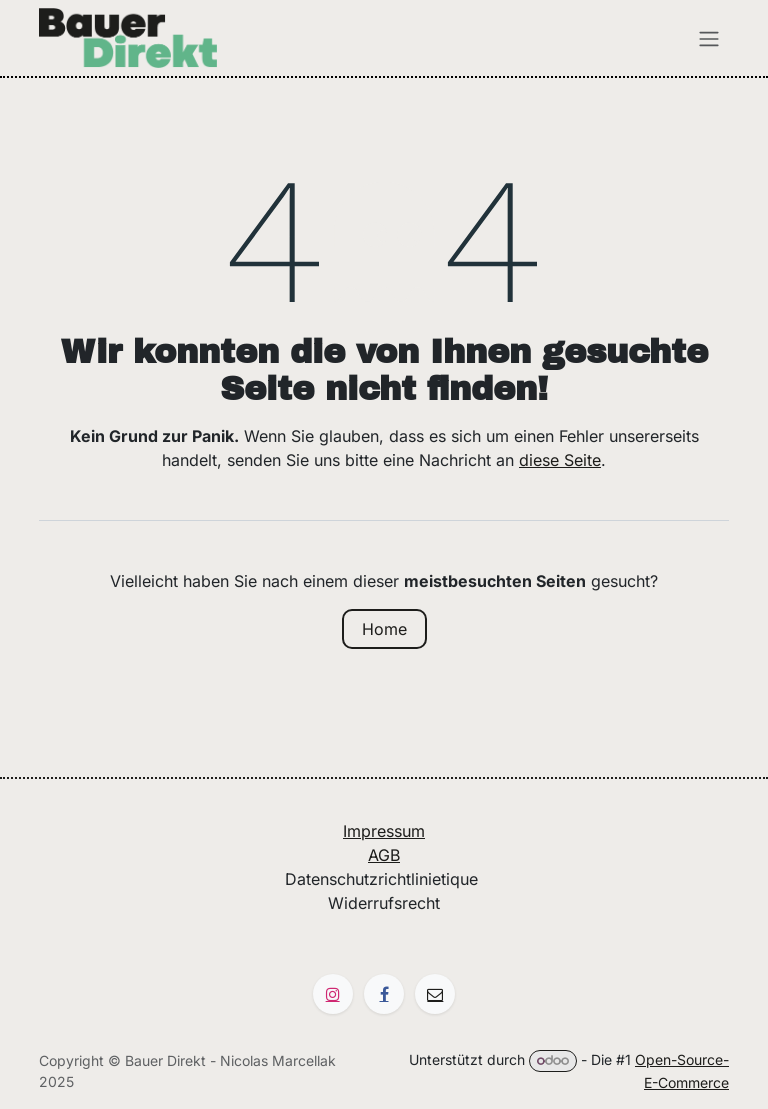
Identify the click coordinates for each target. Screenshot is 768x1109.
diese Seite (560, 460)
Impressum (384, 831)
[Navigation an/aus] (709, 38)
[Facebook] (384, 994)
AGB (384, 855)
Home (384, 629)
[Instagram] (333, 994)
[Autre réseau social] (435, 994)
